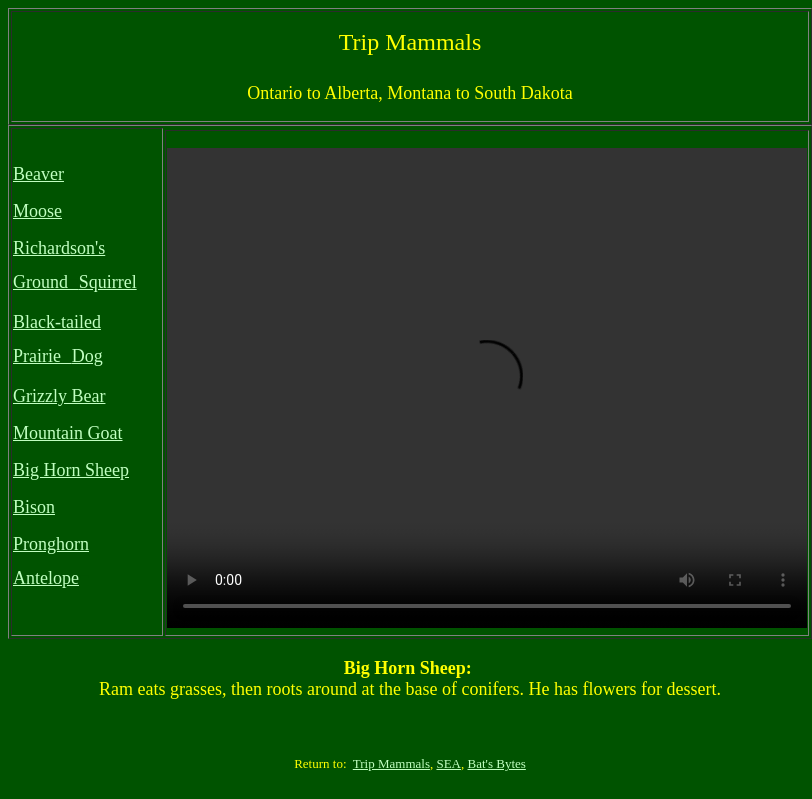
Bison (34, 507)
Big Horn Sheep (71, 470)
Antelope (46, 578)
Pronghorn (51, 544)
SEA (448, 763)
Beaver (38, 174)
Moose (37, 211)
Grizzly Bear (59, 396)
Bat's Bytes (497, 763)
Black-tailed (57, 322)
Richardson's (59, 248)
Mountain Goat (68, 433)
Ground (40, 282)
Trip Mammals (391, 763)
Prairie (37, 356)
